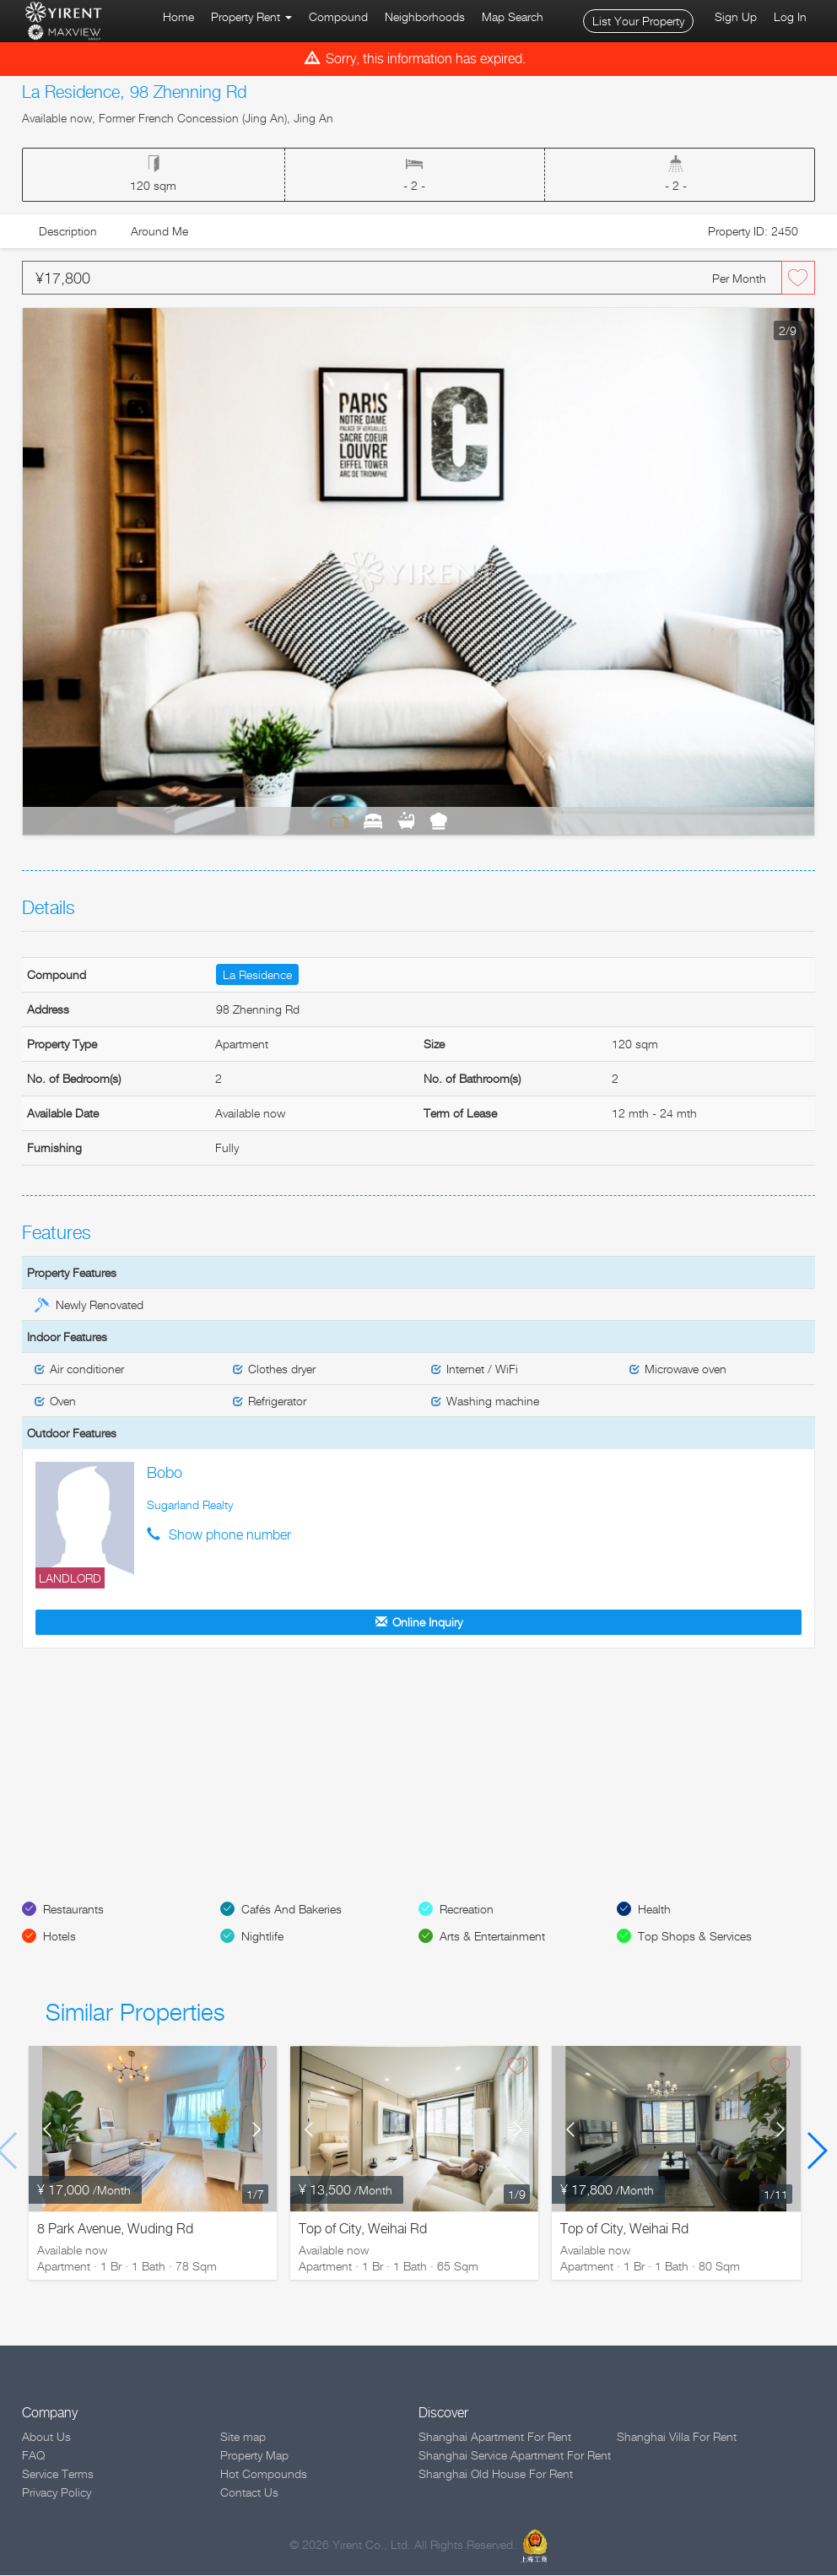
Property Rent (251, 16)
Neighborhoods (425, 16)
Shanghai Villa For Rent (677, 2437)
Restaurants (73, 1909)
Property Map (254, 2456)
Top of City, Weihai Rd (363, 2230)
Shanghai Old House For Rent (495, 2474)
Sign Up (736, 16)
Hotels (59, 1936)
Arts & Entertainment (492, 1936)
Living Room (339, 820)
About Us (46, 2437)
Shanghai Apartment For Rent (494, 2437)
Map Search (512, 16)
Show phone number (230, 1535)
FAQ (33, 2456)
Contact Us (249, 2493)
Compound (338, 16)
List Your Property (638, 21)
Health (654, 1909)
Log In (790, 16)
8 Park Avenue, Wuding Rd (115, 2230)
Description (68, 231)
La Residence (257, 974)
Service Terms (58, 2474)
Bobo (164, 1472)
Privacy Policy (56, 2493)
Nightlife (262, 1936)
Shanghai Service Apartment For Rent (514, 2456)
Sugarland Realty (190, 1504)
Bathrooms (405, 820)
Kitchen (438, 820)
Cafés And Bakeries (291, 1909)
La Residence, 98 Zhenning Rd (134, 92)
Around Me (159, 231)
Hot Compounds (263, 2474)
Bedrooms (373, 820)
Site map (243, 2437)
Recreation (467, 1909)
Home (178, 16)
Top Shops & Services (695, 1936)
